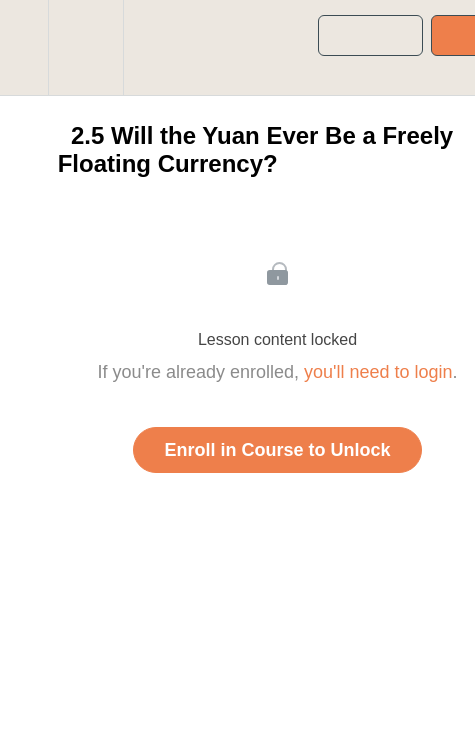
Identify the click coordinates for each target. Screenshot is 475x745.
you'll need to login (378, 372)
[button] (24, 47)
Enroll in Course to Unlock (277, 450)
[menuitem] (85, 47)
